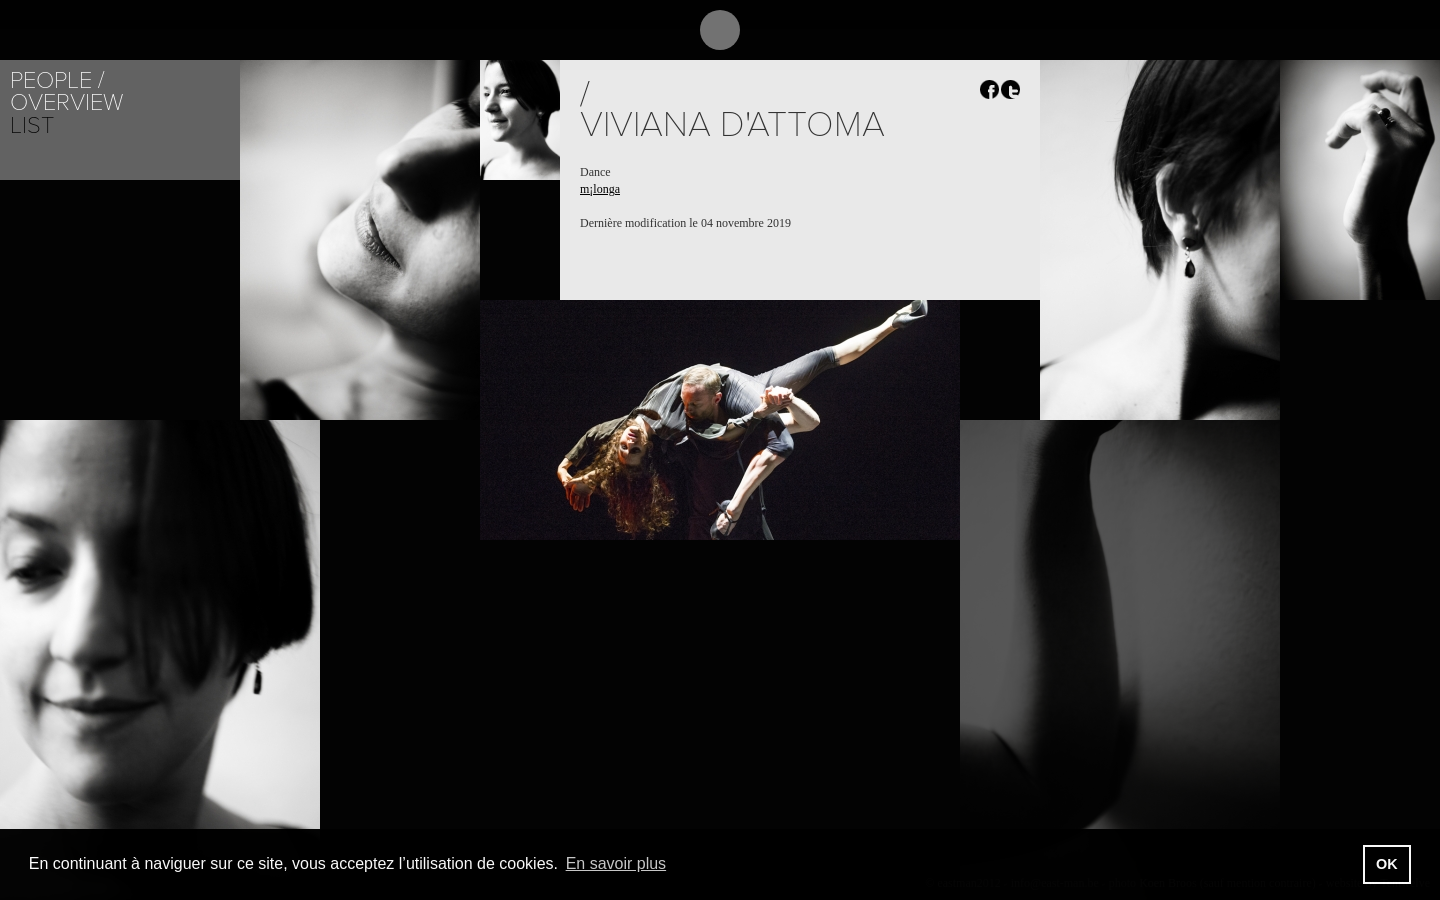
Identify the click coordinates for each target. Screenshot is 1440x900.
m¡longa (600, 189)
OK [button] (1387, 864)
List (32, 125)
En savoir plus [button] (616, 863)
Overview (66, 102)
